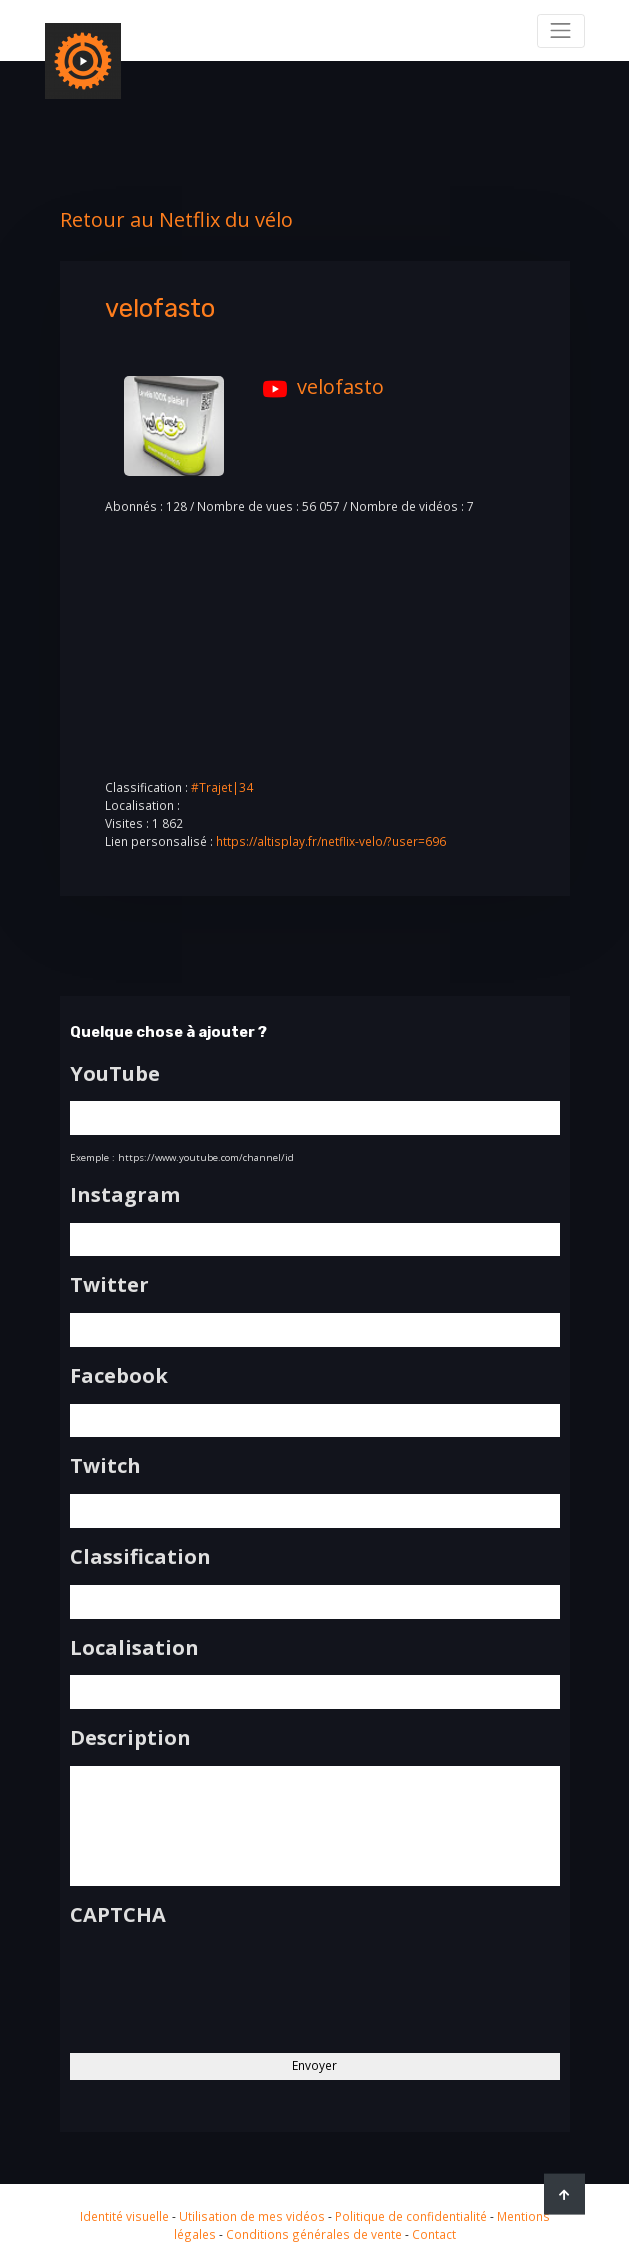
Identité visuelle (124, 2216)
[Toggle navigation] (561, 31)
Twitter (109, 1285)
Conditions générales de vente (314, 2234)
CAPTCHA (118, 1915)
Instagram (125, 1195)
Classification (140, 1557)
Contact (434, 2234)
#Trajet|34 (222, 787)
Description (130, 1738)
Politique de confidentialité (411, 2216)
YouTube (115, 1074)
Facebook (119, 1376)
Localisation (134, 1648)
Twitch (105, 1466)
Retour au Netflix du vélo (176, 219)
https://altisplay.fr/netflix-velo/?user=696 (331, 841)
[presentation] (222, 1982)
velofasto (318, 386)
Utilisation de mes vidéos (252, 2216)
